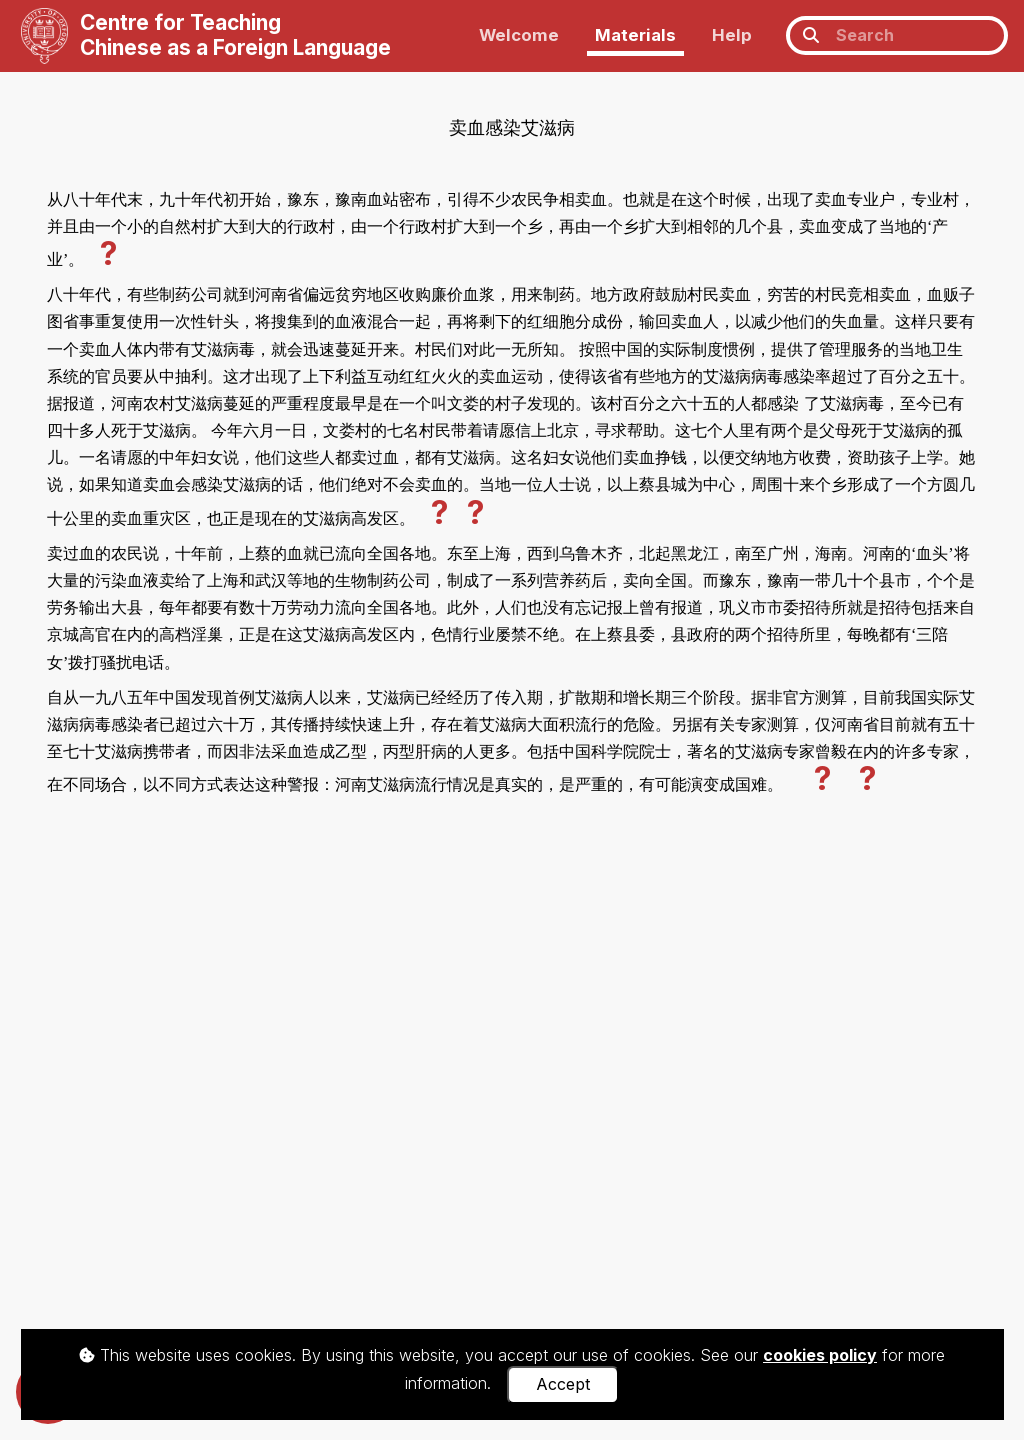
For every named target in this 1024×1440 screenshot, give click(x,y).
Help (732, 35)
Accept (563, 1384)
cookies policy (820, 1355)
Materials (635, 35)
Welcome (519, 35)
